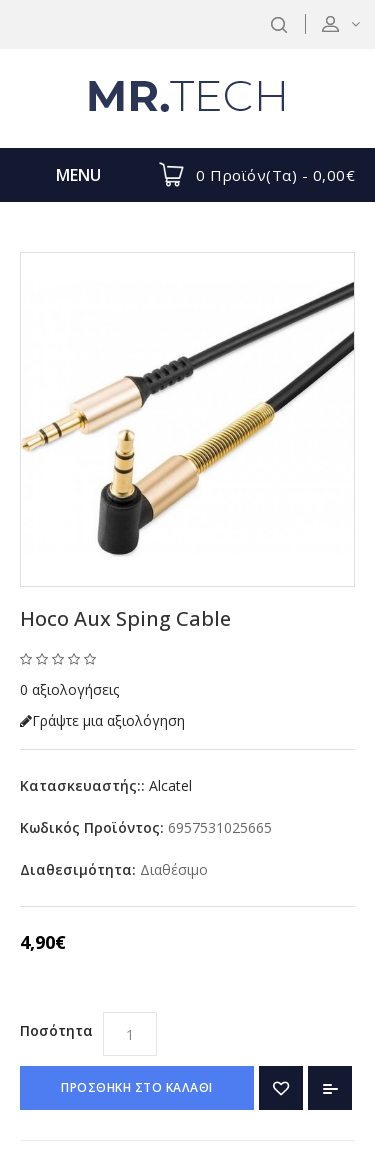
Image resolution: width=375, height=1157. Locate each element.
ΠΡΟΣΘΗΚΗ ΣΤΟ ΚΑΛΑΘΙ (137, 1087)
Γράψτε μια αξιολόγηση (102, 720)
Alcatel (170, 785)
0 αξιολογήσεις (69, 689)
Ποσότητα (56, 1030)
